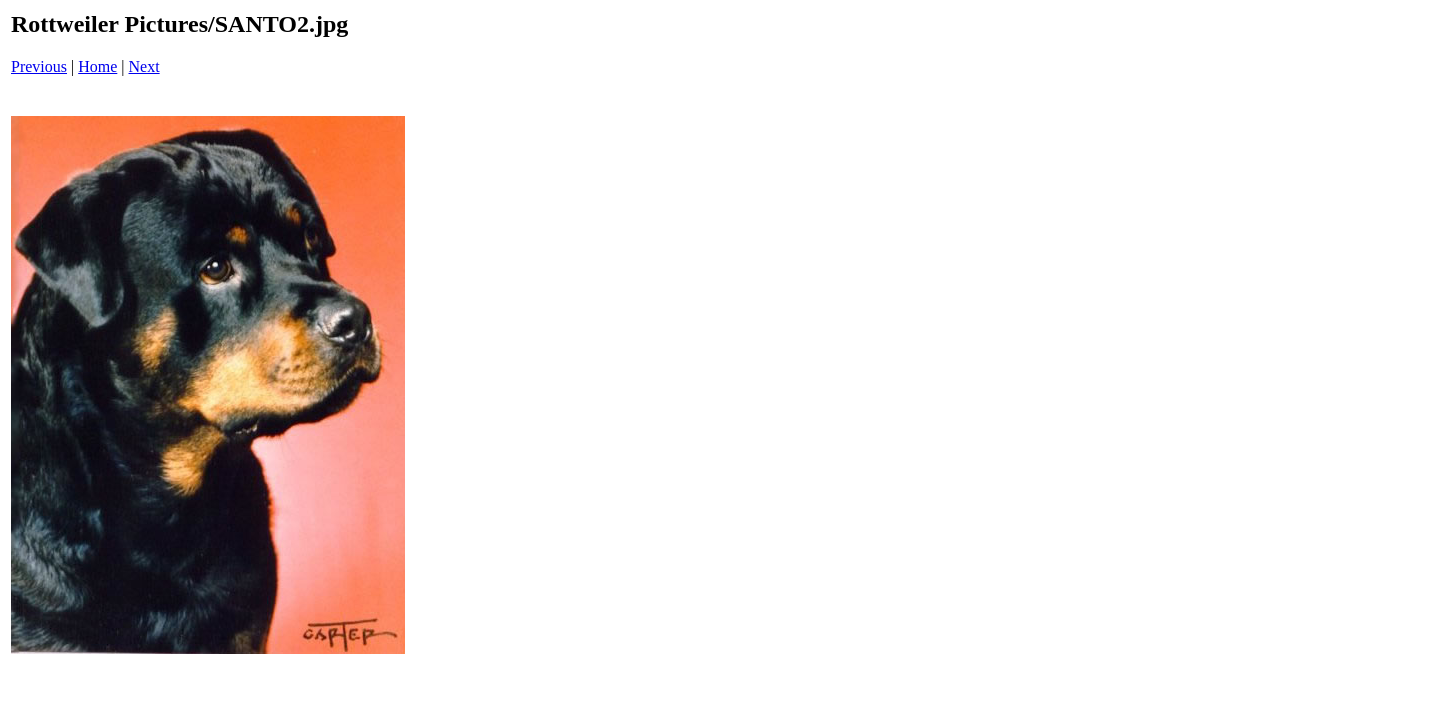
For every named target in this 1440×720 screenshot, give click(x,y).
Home (97, 66)
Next (144, 66)
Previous (39, 66)
